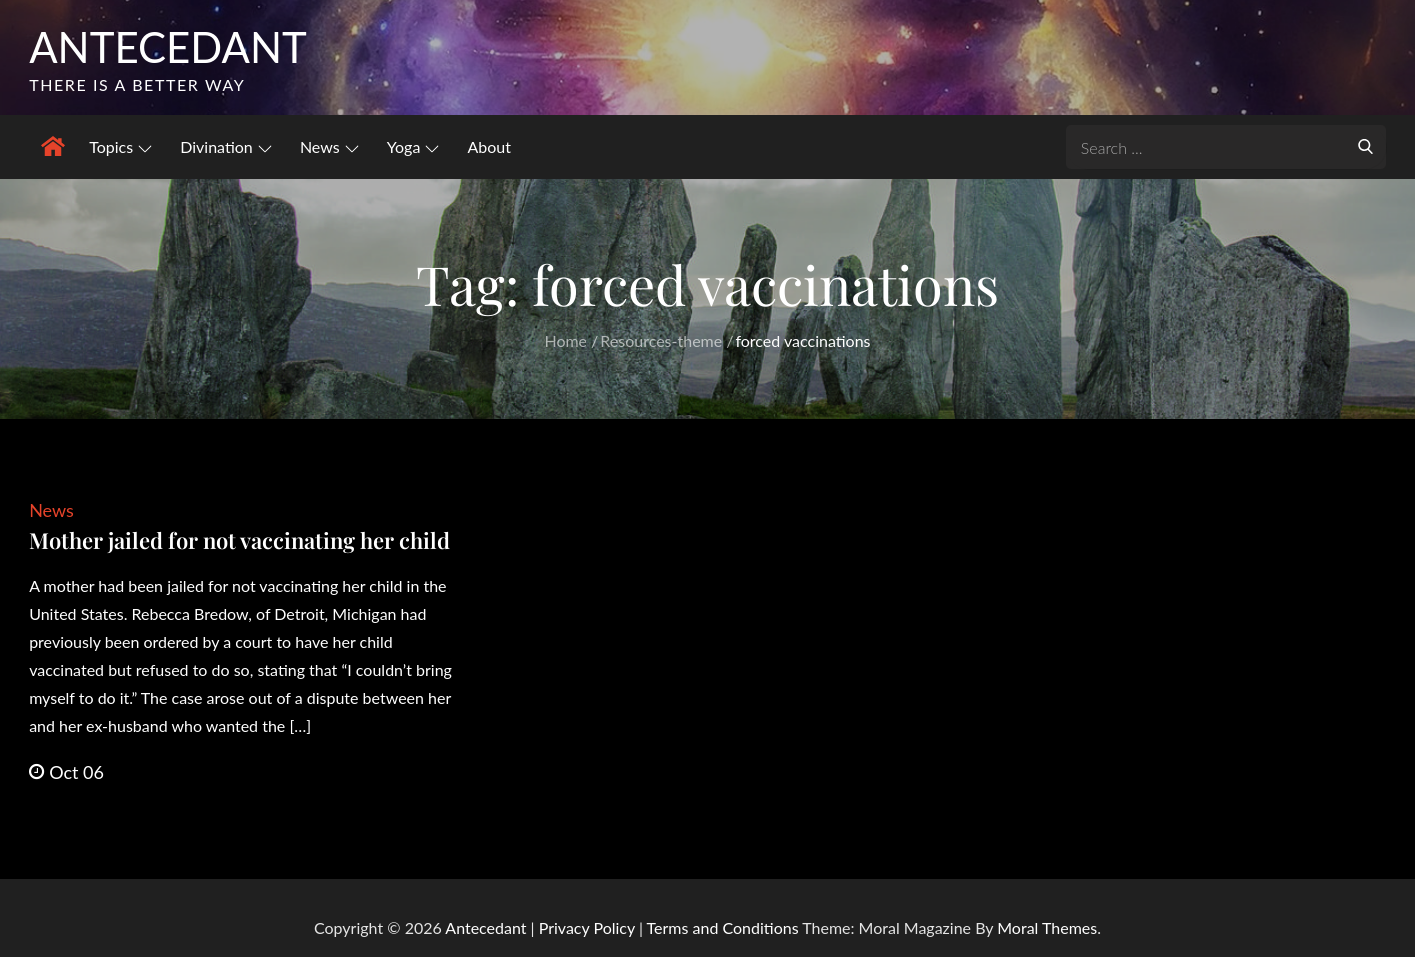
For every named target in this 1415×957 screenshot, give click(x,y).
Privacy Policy (587, 927)
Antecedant (168, 47)
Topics (120, 146)
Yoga (413, 146)
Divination (226, 146)
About (489, 146)
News (329, 146)
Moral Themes (1047, 927)
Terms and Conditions (725, 927)
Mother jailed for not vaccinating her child (239, 540)
